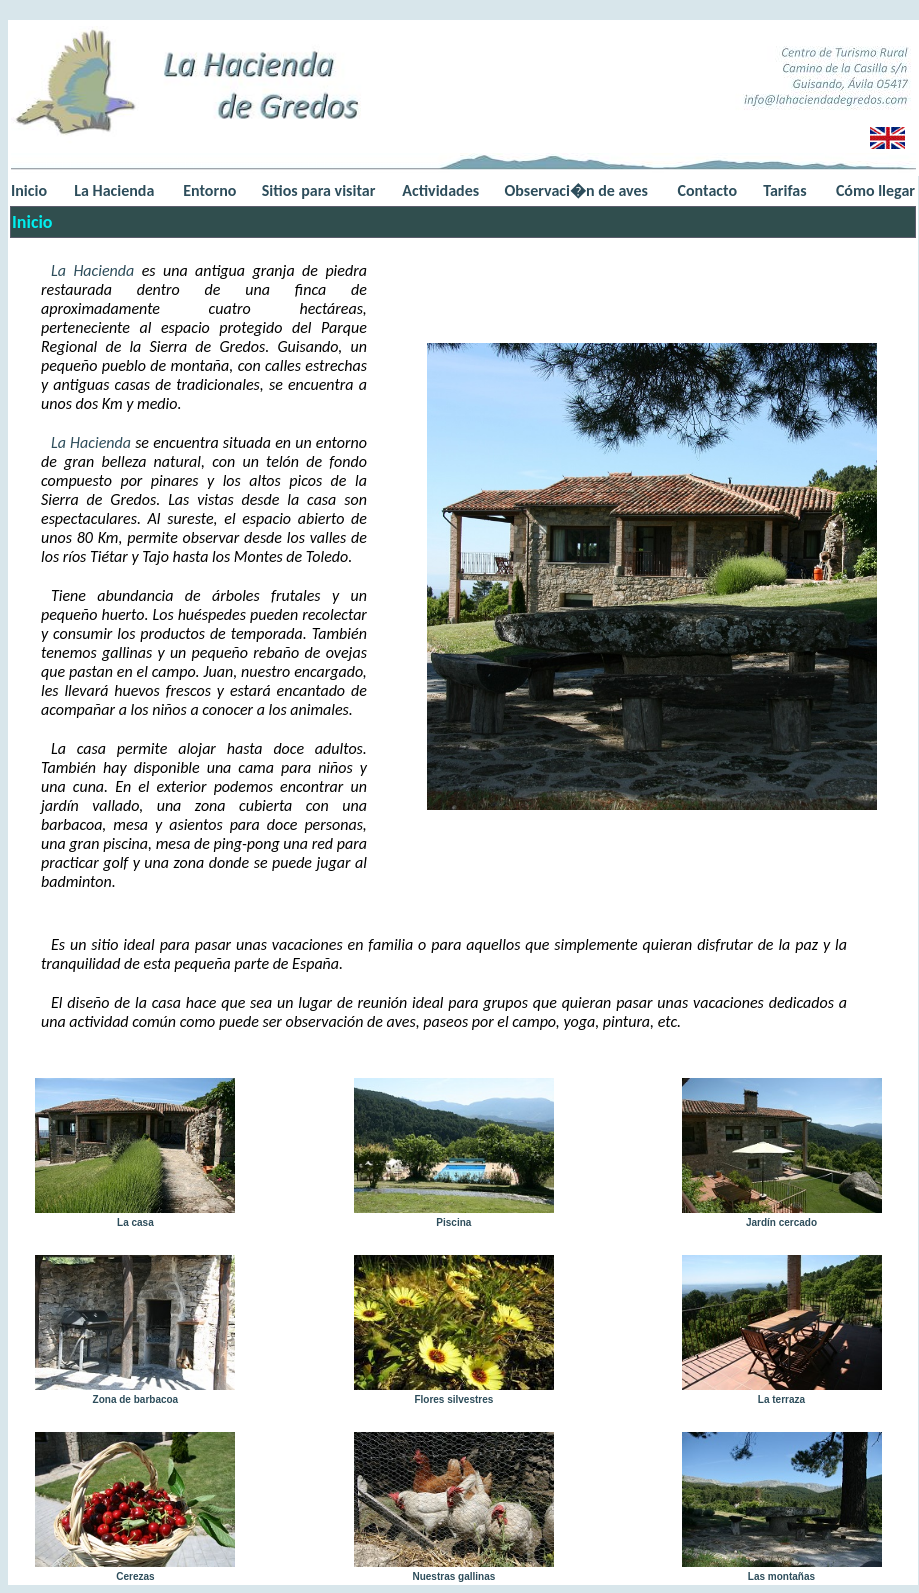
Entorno (209, 190)
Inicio (29, 190)
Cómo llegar (875, 190)
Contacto (707, 190)
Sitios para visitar (319, 190)
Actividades (440, 190)
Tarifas (784, 190)
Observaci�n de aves (575, 190)
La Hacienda (114, 190)
